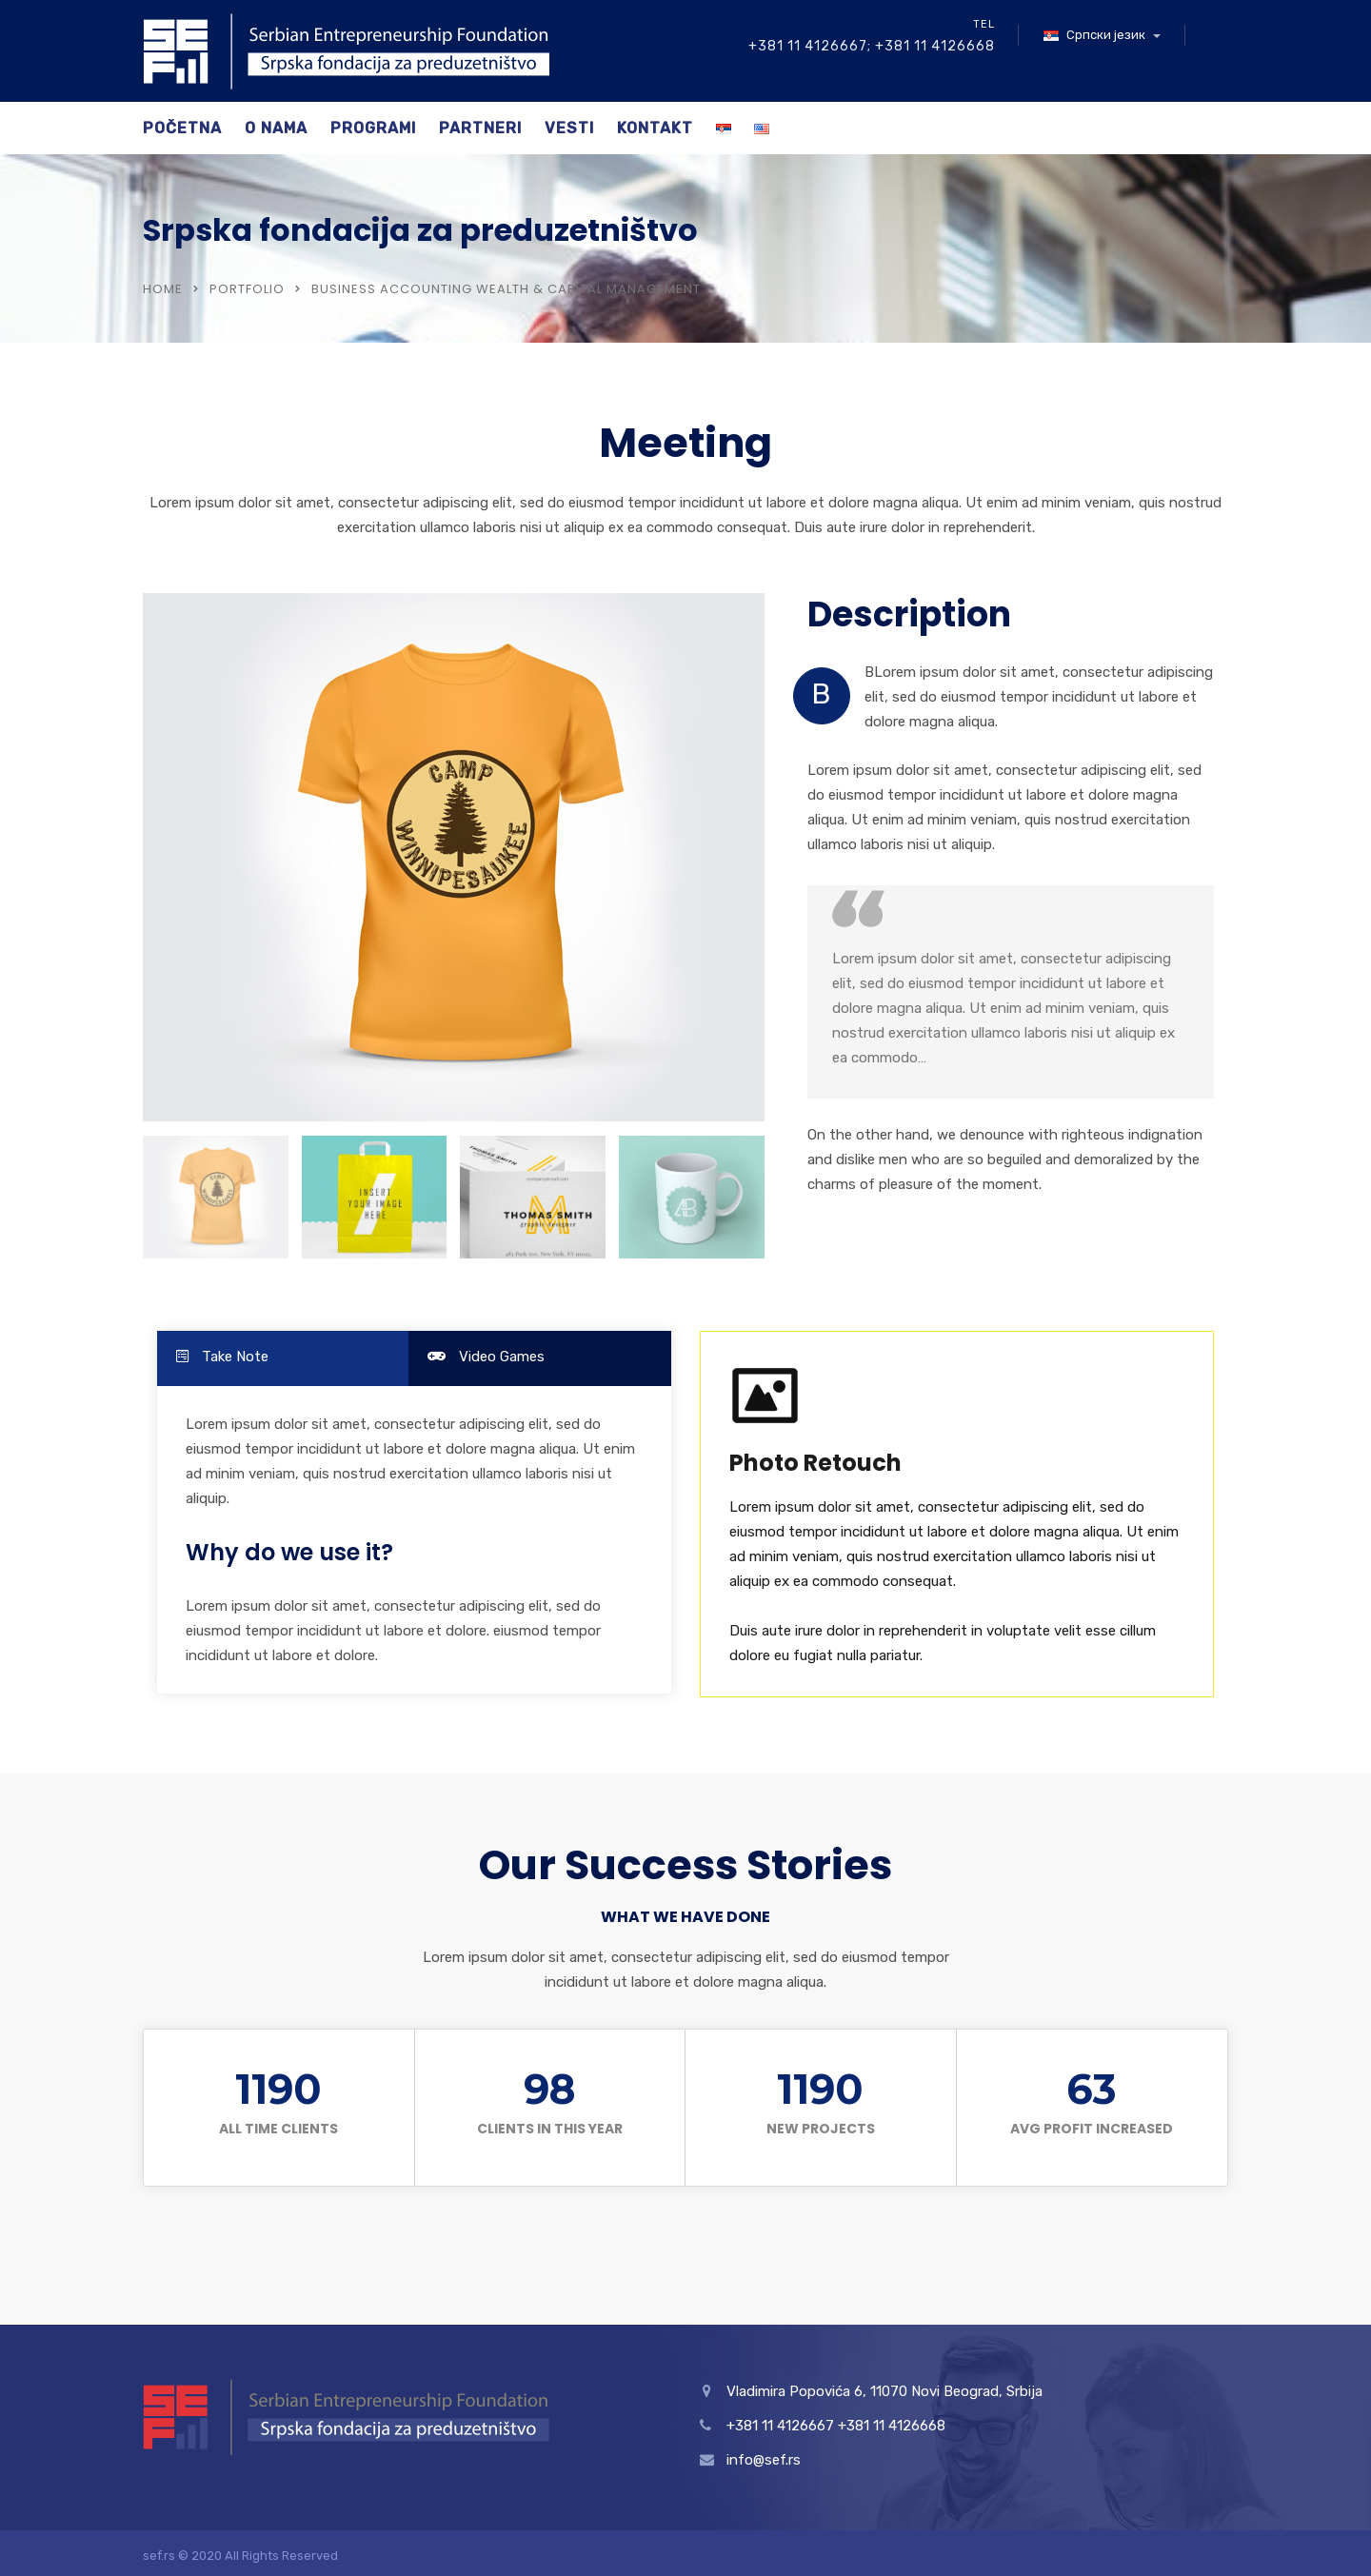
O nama (276, 128)
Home (163, 289)
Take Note (222, 1356)
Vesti (569, 128)
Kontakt (655, 128)
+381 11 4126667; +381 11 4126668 (871, 46)
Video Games (486, 1356)
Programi (373, 128)
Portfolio (247, 289)
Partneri (480, 128)
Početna (182, 128)
